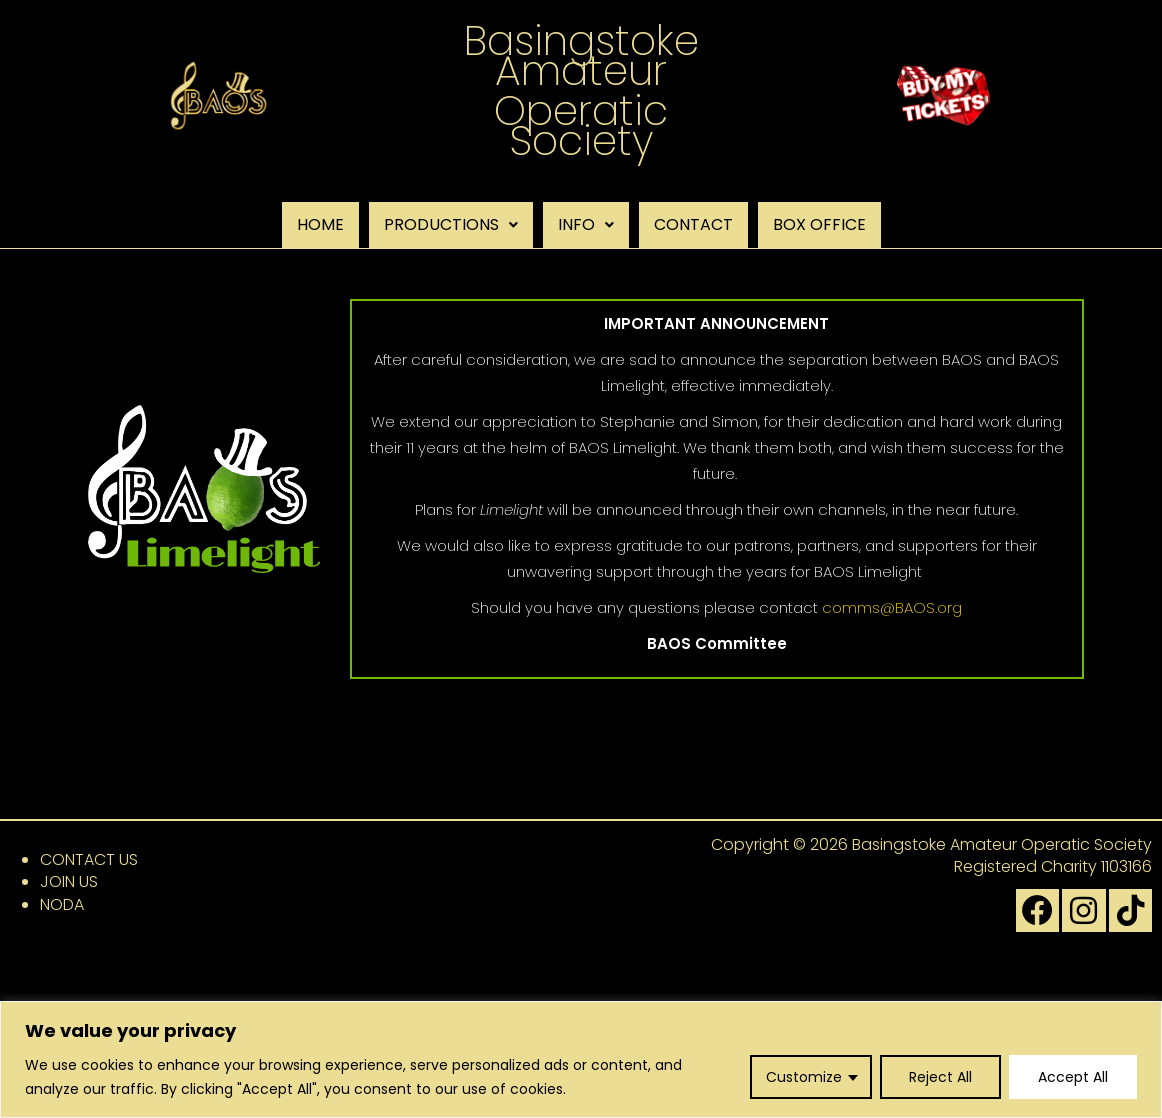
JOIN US (69, 881)
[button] (451, 225)
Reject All (940, 1077)
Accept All (1073, 1077)
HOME (320, 224)
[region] (581, 1059)
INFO (586, 224)
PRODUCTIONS (451, 224)
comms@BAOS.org (892, 607)
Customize (804, 1077)
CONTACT (693, 224)
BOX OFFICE (819, 224)
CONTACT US (89, 859)
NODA (62, 904)
